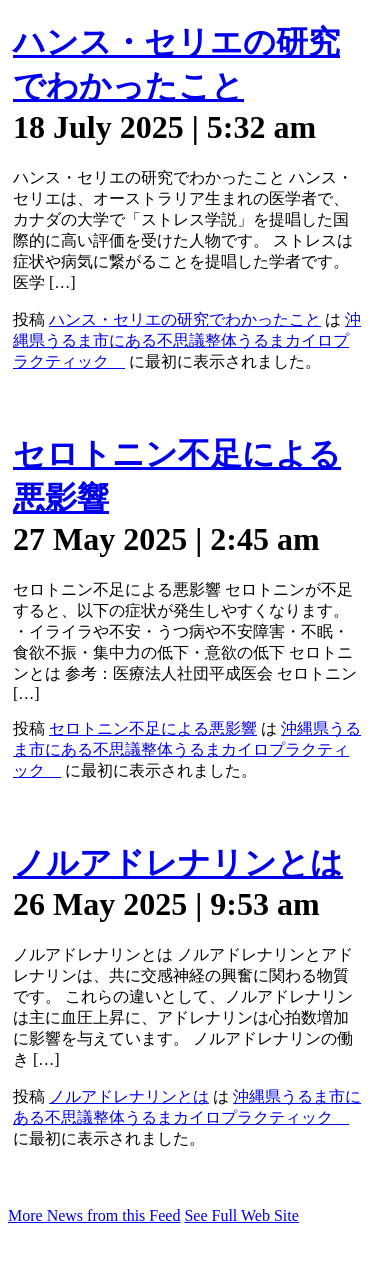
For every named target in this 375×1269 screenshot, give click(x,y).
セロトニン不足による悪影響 (153, 728)
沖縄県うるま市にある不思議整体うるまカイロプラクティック (187, 340)
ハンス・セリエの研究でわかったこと (185, 319)
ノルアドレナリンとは (178, 863)
